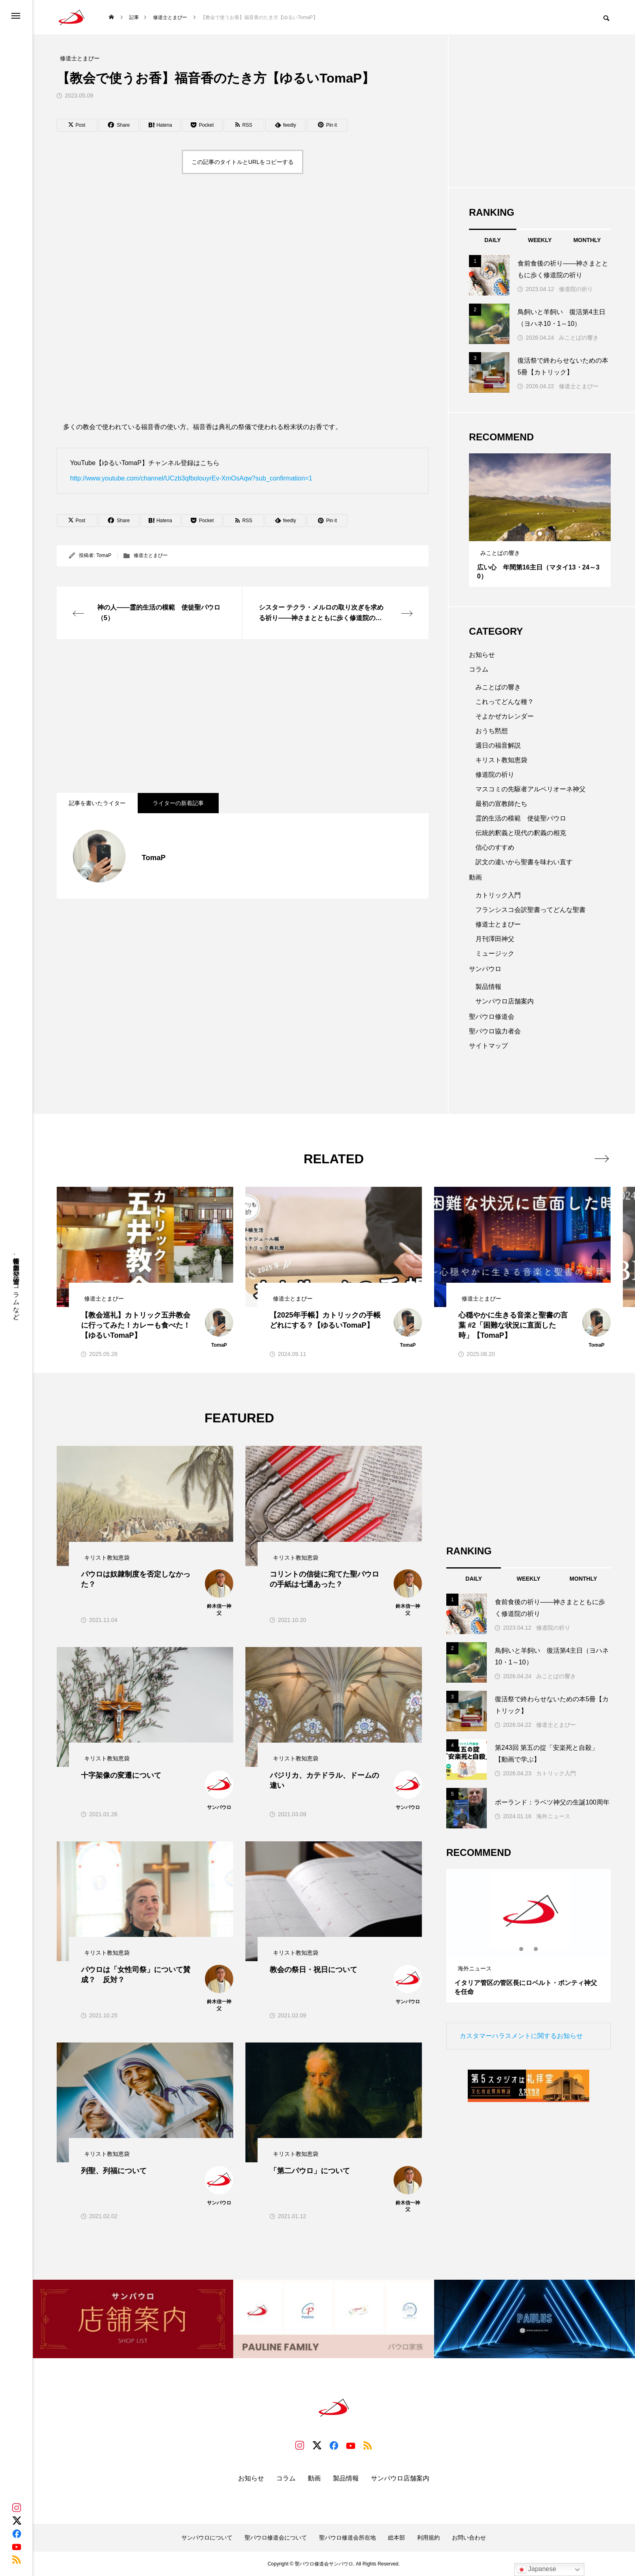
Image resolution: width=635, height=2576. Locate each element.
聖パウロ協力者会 (495, 1031)
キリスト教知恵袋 (501, 760)
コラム (478, 669)
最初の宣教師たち (501, 803)
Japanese (536, 2569)
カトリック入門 (498, 895)
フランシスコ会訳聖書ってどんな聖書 (530, 909)
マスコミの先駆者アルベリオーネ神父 (530, 789)
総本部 (396, 2537)
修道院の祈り (576, 289)
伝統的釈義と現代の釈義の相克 (520, 832)
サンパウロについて (206, 2537)
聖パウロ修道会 (491, 1016)
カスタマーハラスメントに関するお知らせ (521, 2035)
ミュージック (494, 953)
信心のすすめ (494, 847)
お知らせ (482, 654)
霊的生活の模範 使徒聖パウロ (520, 818)
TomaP (103, 555)
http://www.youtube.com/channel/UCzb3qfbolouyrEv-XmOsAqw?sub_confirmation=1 (191, 478)
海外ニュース (553, 1816)
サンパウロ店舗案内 (504, 1001)
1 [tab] (533, 533)
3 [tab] (547, 533)
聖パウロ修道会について (276, 2537)
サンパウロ (485, 968)
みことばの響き (579, 337)
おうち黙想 (491, 730)
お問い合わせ (469, 2537)
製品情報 (488, 986)
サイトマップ (488, 1045)
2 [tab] (540, 533)
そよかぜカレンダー (504, 716)
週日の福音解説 (498, 745)
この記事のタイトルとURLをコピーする (243, 162)
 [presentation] (602, 1158)
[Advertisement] (242, 716)
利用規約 (428, 2537)
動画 (475, 877)
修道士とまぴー (151, 555)
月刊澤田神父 (494, 938)
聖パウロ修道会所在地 (347, 2537)
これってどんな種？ (504, 701)
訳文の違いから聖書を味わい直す (524, 862)
